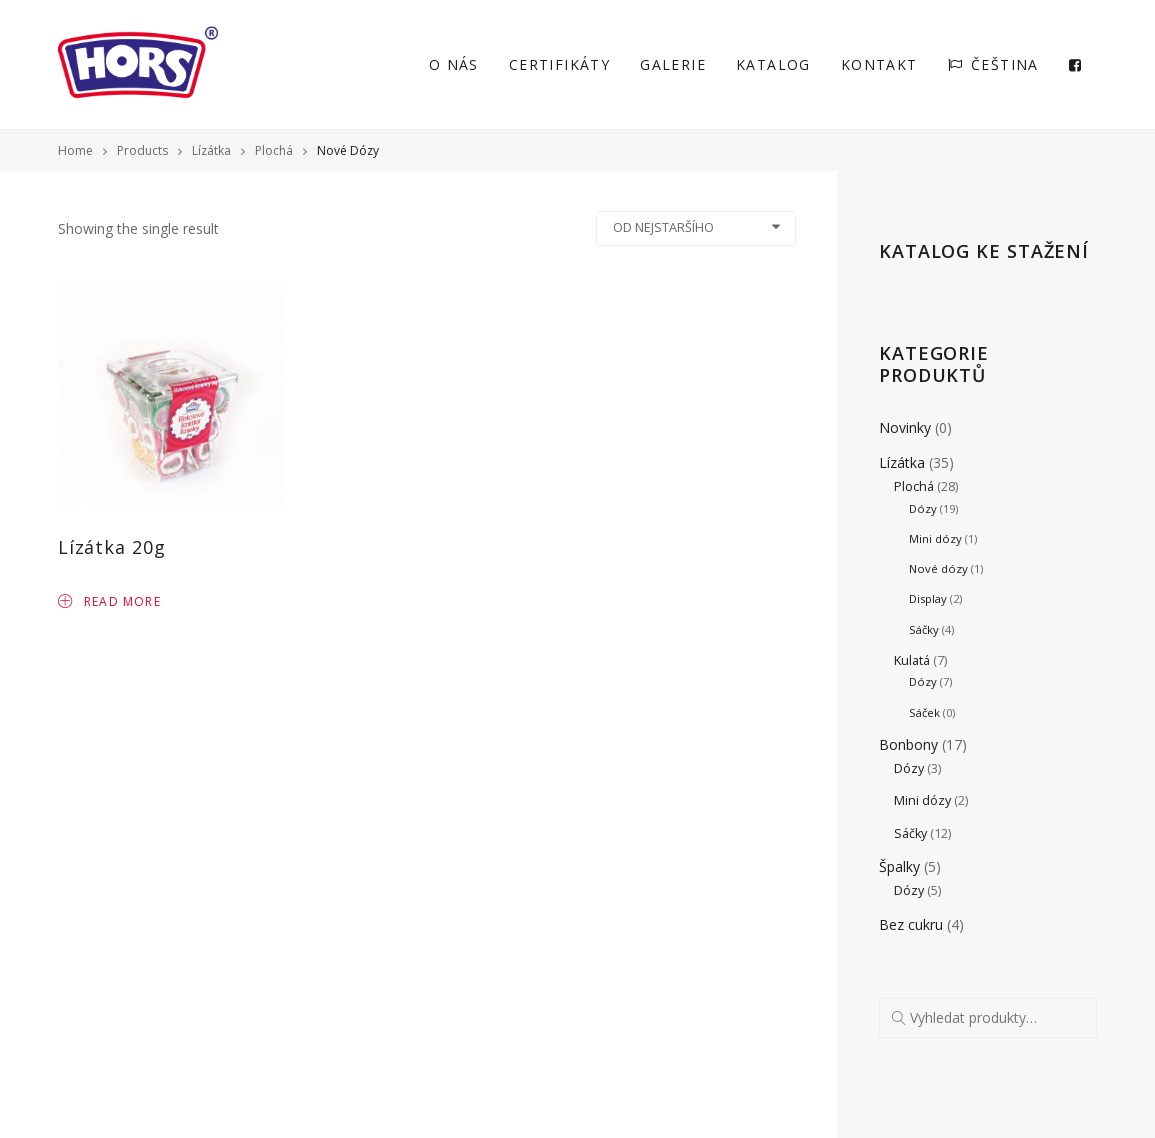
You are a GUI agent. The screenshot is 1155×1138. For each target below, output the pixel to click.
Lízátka (902, 462)
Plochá (914, 486)
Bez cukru (911, 924)
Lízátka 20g (112, 547)
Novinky (905, 427)
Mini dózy (935, 538)
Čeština (993, 64)
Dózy (923, 508)
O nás (454, 64)
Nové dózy (938, 568)
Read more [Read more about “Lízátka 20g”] (109, 600)
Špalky (899, 866)
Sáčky (924, 629)
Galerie (673, 64)
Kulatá (912, 660)
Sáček (924, 712)
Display (928, 598)
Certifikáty (559, 64)
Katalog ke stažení (984, 251)
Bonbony (908, 744)
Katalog (773, 64)
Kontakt (879, 64)
